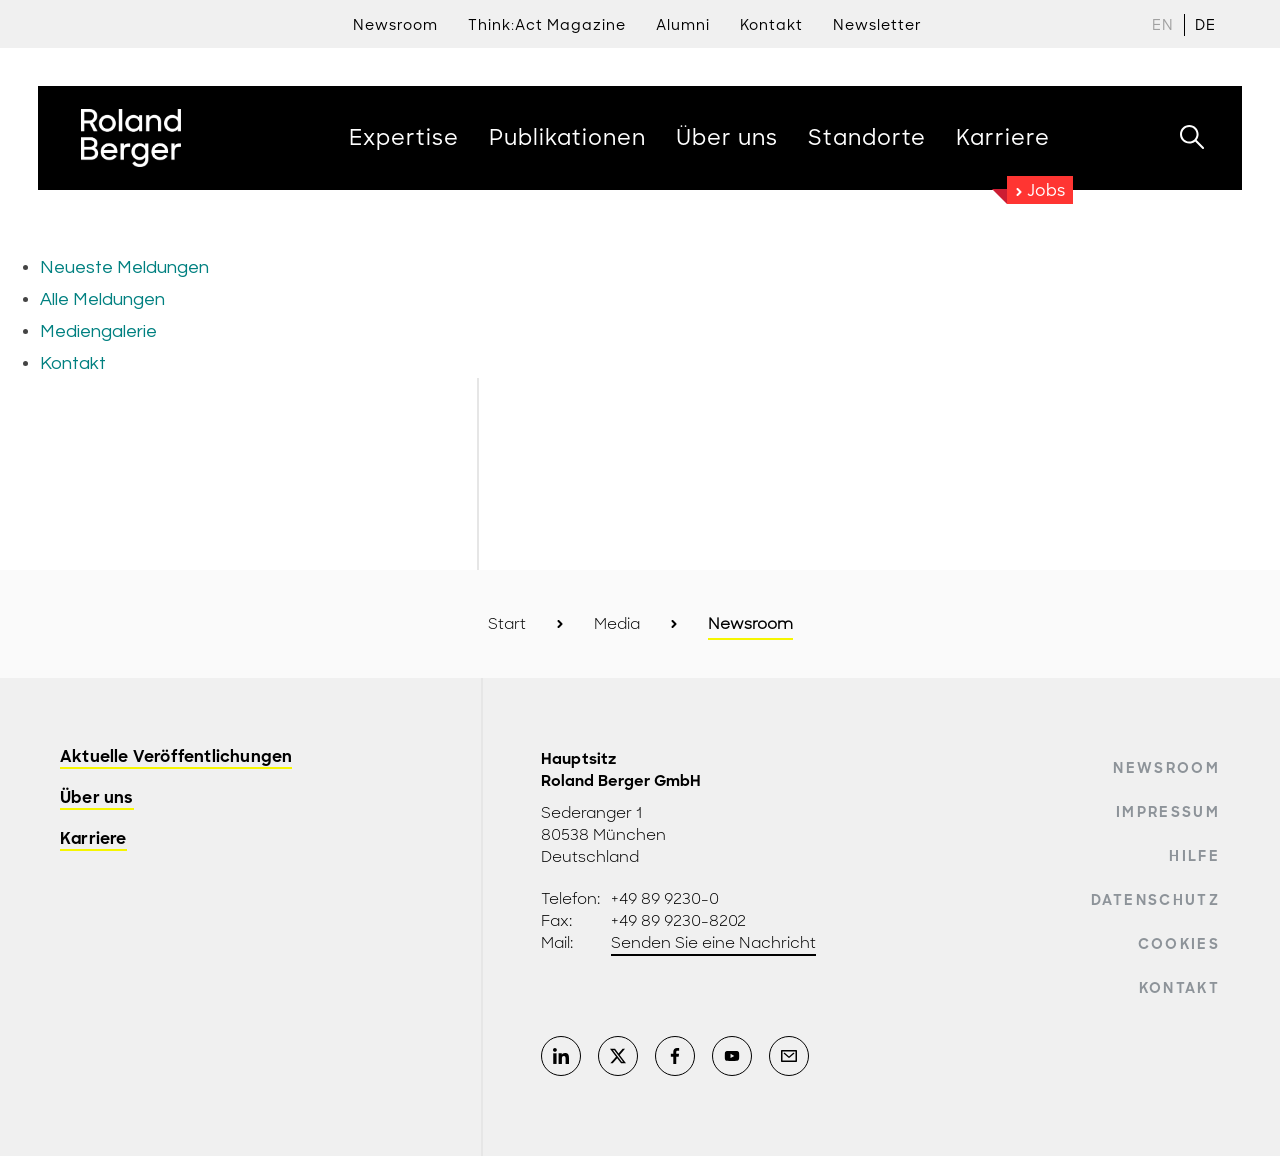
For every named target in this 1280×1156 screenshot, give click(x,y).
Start (507, 624)
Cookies (1179, 944)
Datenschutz (1155, 900)
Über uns (97, 798)
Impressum (1168, 812)
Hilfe (1194, 856)
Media (617, 624)
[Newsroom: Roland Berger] (640, 295)
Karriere (93, 839)
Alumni (683, 25)
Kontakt (1179, 988)
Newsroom (395, 25)
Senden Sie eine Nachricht (713, 943)
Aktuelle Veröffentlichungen (176, 757)
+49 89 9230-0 (665, 899)
